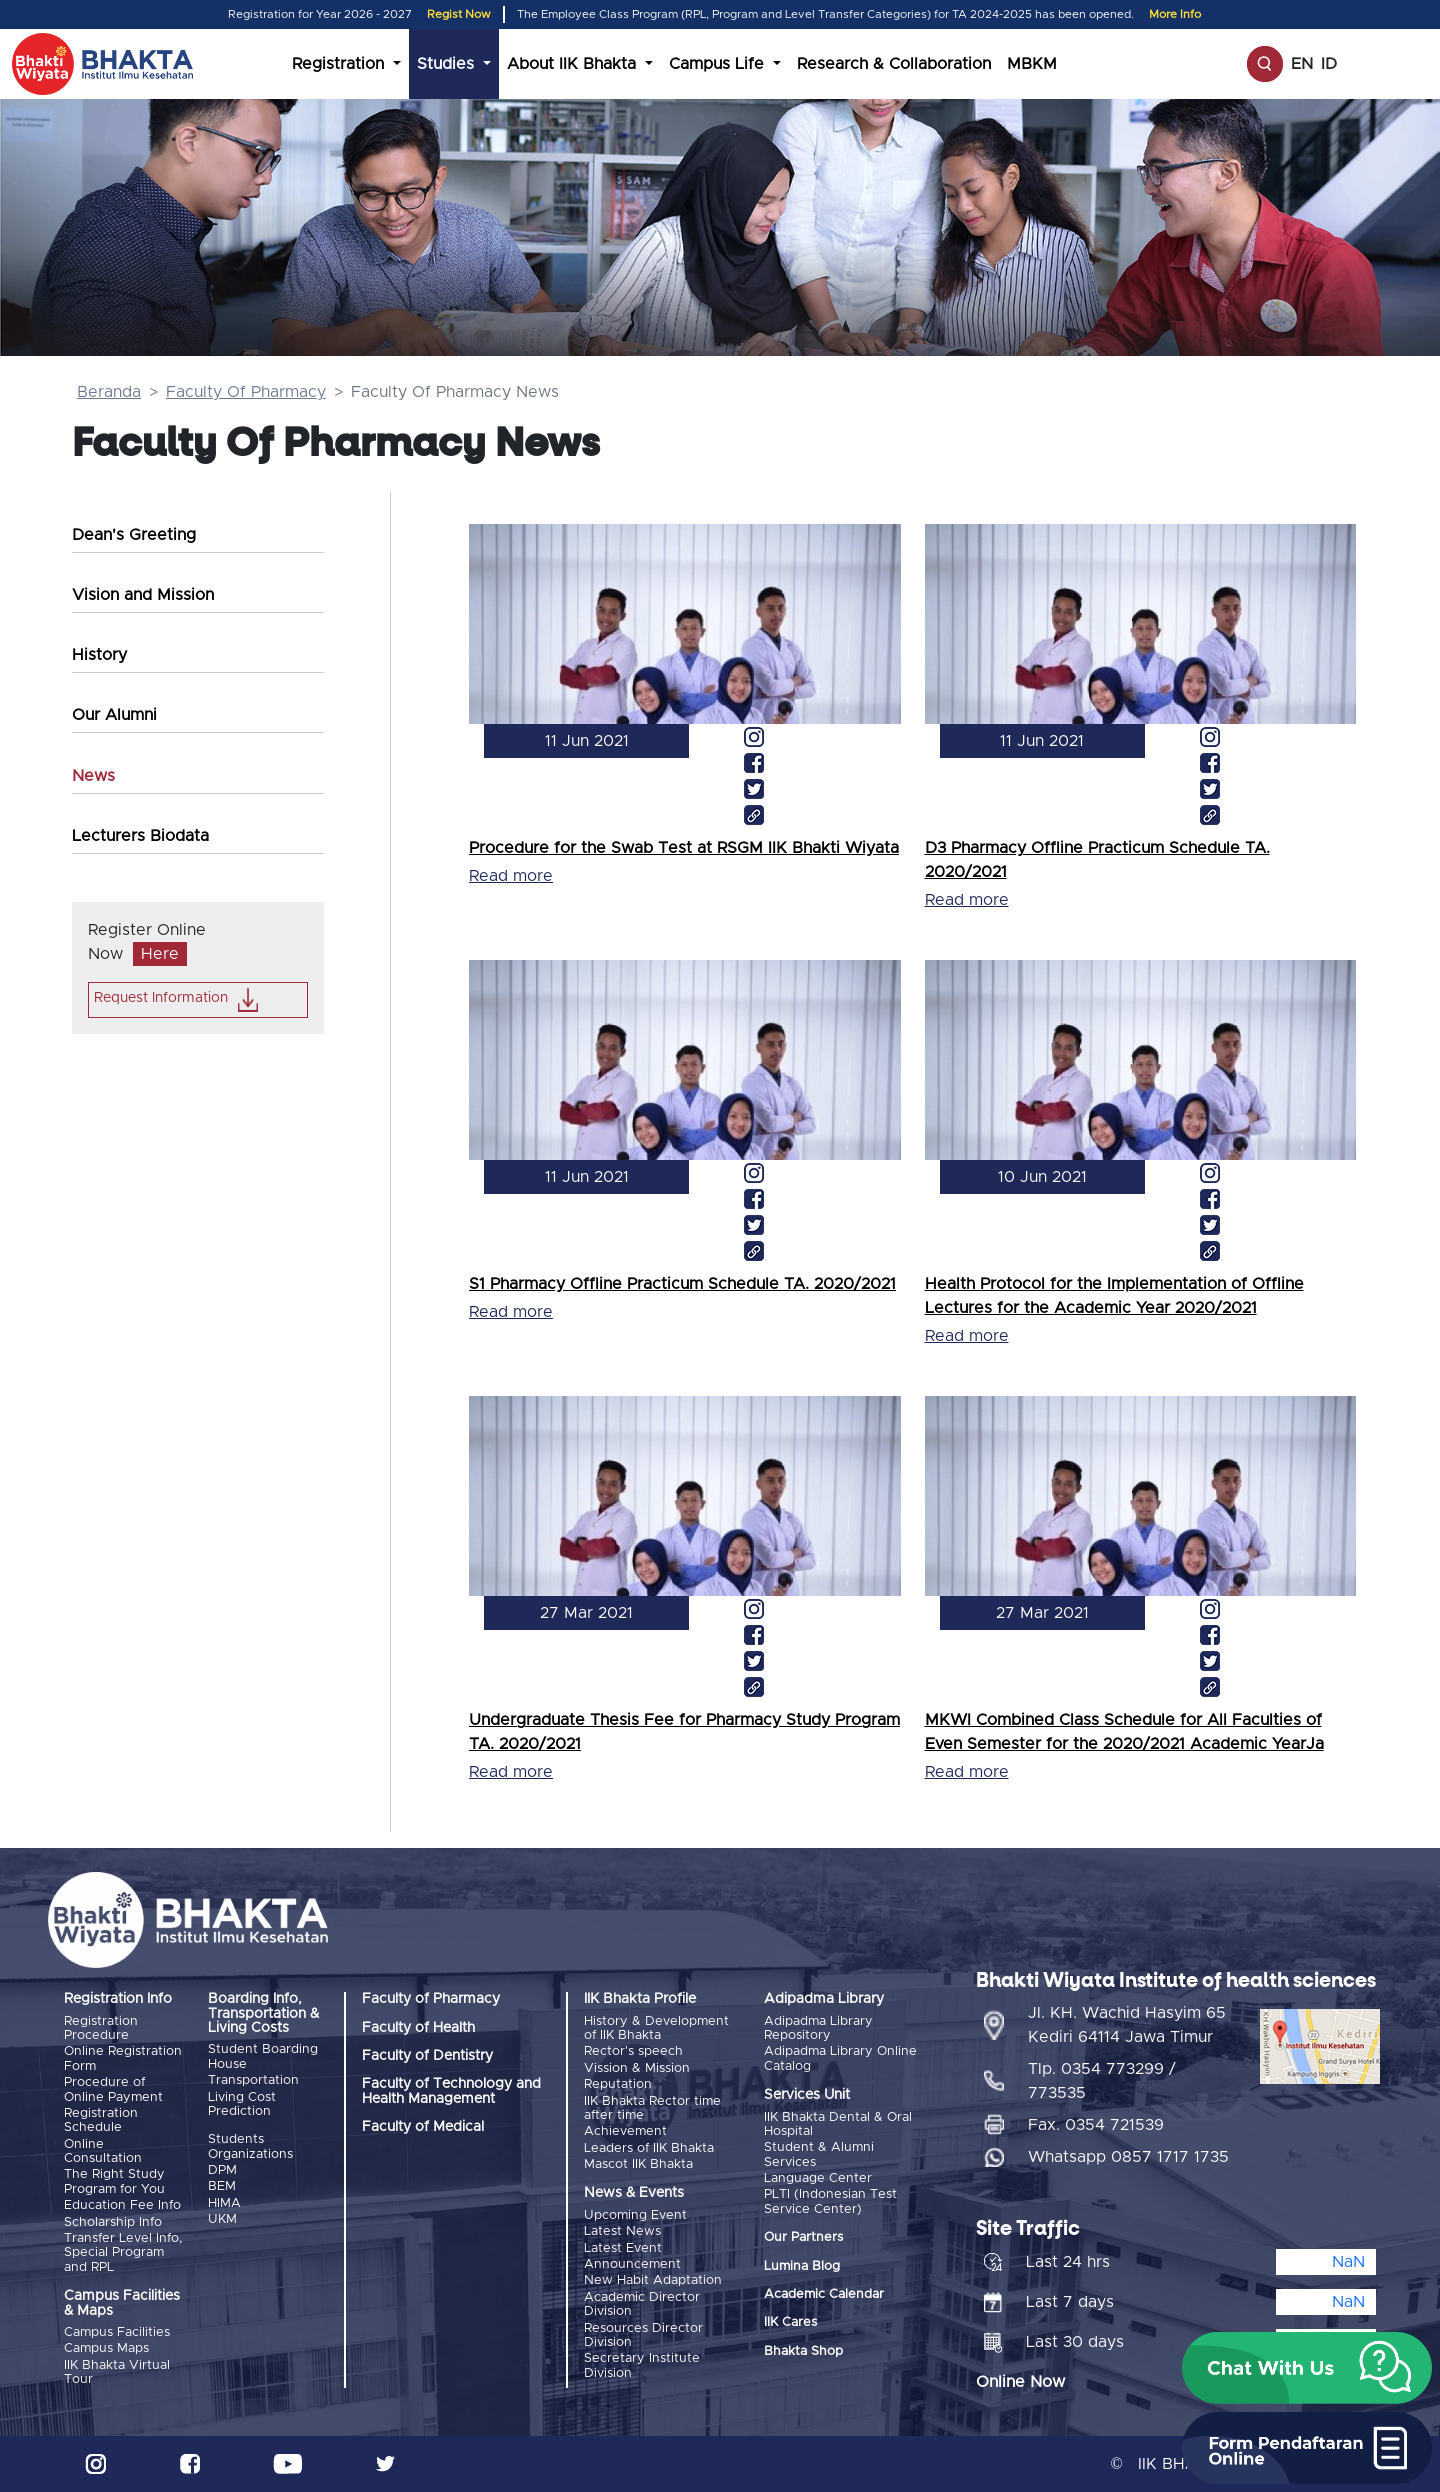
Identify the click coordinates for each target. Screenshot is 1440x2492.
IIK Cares (790, 2322)
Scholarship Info (113, 2222)
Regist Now (459, 14)
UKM (222, 2219)
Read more (511, 876)
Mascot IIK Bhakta (638, 2164)
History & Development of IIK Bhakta (656, 2028)
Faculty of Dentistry (427, 2056)
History (99, 655)
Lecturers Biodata (140, 836)
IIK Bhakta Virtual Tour (117, 2372)
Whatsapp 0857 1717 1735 (1128, 2157)
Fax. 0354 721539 (1096, 2125)
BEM (222, 2186)
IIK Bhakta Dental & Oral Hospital (838, 2124)
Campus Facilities (117, 2332)
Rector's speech (633, 2051)
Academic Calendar (824, 2294)
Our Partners (803, 2237)
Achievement (625, 2131)
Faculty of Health (418, 2028)
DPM (222, 2170)
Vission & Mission (637, 2068)
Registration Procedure (101, 2028)
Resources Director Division (643, 2335)
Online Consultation (103, 2151)
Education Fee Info (122, 2205)
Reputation (618, 2084)
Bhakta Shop (803, 2351)
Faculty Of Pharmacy (246, 392)
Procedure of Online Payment (113, 2089)
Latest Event (623, 2248)
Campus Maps (106, 2348)
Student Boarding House (263, 2056)
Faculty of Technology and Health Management (451, 2091)
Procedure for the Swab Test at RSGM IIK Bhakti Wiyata (684, 848)
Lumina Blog (802, 2266)
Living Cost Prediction (242, 2104)
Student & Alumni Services (819, 2154)
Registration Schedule (101, 2120)
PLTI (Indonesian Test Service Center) (830, 2201)
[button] (1307, 2368)
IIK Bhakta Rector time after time (652, 2108)
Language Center (818, 2178)
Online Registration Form (123, 2058)
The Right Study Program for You (114, 2181)
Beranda (109, 392)
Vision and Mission (143, 595)
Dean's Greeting (134, 535)
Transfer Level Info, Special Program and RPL (123, 2253)
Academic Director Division (642, 2304)
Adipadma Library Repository (818, 2028)
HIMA (224, 2203)
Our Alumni (114, 715)
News (93, 776)
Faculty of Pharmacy (431, 1999)
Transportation (253, 2080)
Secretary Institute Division (642, 2365)
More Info (1175, 14)
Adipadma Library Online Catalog (840, 2058)
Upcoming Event (635, 2215)
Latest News (622, 2231)
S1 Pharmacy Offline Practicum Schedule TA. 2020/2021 (682, 1284)
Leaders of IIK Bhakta (649, 2148)
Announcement (632, 2264)
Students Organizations (250, 2146)
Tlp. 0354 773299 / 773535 (1102, 2081)
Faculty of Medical (423, 2127)
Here (160, 954)
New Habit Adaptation (653, 2280)
